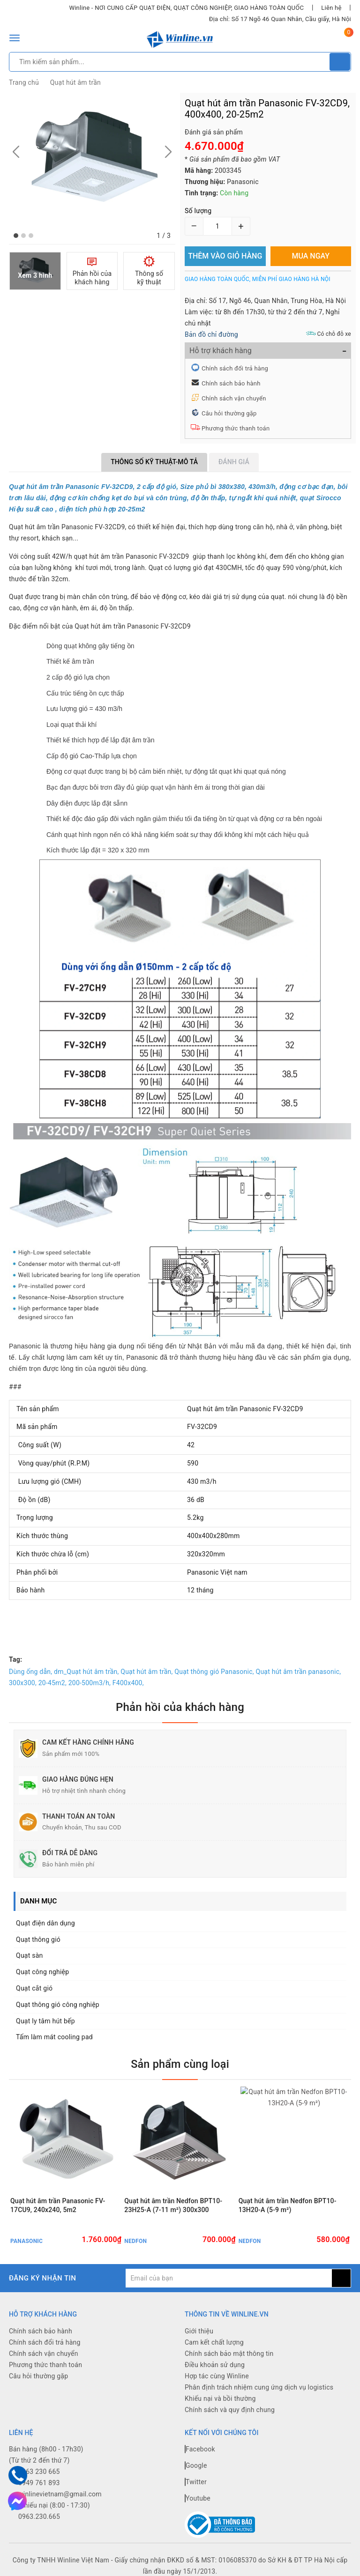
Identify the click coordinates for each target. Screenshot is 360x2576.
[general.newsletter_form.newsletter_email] (229, 2283)
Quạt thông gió (38, 1939)
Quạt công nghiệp (42, 1972)
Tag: (15, 1659)
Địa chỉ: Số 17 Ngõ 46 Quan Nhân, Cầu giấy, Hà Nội (280, 18)
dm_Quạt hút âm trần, (86, 1671)
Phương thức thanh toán (236, 428)
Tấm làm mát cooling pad (54, 2037)
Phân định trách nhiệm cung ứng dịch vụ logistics (259, 2392)
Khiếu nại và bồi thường (220, 2403)
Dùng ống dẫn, (30, 1671)
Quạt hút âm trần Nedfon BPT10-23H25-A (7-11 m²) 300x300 (173, 2209)
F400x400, (128, 1683)
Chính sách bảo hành (231, 383)
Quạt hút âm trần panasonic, (298, 1671)
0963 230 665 (39, 2476)
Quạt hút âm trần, (146, 1671)
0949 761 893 (39, 2488)
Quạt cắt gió (34, 1988)
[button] (16, 235)
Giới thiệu (199, 2336)
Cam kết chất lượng (214, 2347)
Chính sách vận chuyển (234, 398)
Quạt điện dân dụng (45, 1923)
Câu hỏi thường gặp (229, 413)
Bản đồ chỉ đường (211, 334)
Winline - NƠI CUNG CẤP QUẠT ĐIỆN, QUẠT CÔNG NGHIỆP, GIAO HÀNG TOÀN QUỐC (186, 7)
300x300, (23, 1683)
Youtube (197, 2503)
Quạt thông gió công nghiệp (57, 2004)
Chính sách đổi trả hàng (235, 368)
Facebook (200, 2454)
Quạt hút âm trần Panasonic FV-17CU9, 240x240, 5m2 (57, 2209)
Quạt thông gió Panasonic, (214, 1671)
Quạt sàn (29, 1955)
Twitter (196, 2487)
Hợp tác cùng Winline (217, 2381)
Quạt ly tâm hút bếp (45, 2021)
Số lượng (198, 211)
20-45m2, (52, 1683)
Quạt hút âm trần (75, 82)
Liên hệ (331, 7)
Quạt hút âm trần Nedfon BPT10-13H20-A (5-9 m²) (288, 2209)
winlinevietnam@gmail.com (60, 2499)
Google (196, 2470)
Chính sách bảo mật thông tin (229, 2358)
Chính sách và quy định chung (230, 2415)
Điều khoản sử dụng (215, 2370)
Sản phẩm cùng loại (179, 2064)
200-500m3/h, (89, 1683)
